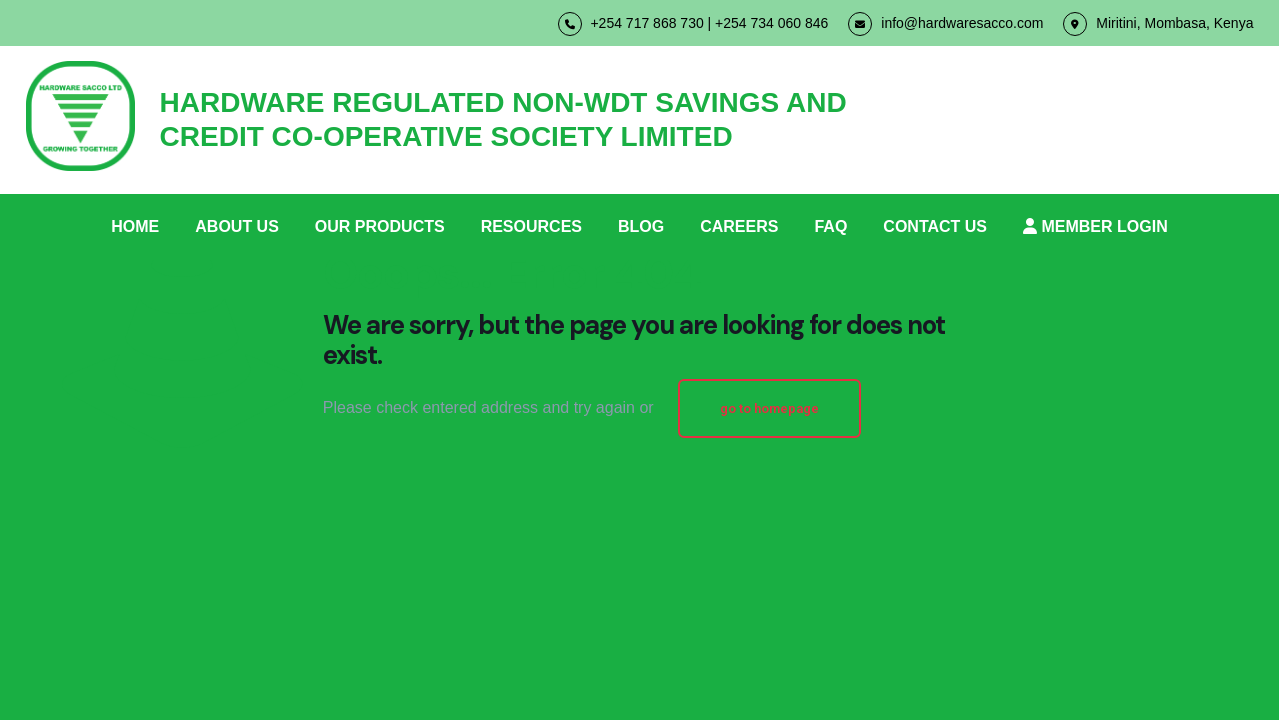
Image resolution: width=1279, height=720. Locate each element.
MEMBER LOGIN (1095, 226)
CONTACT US (935, 226)
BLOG (641, 226)
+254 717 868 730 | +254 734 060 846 (693, 24)
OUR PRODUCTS (380, 226)
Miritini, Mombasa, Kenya (1158, 24)
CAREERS (739, 226)
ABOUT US (237, 226)
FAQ (830, 226)
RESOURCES (531, 226)
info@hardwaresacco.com (945, 24)
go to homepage (769, 408)
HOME (135, 226)
